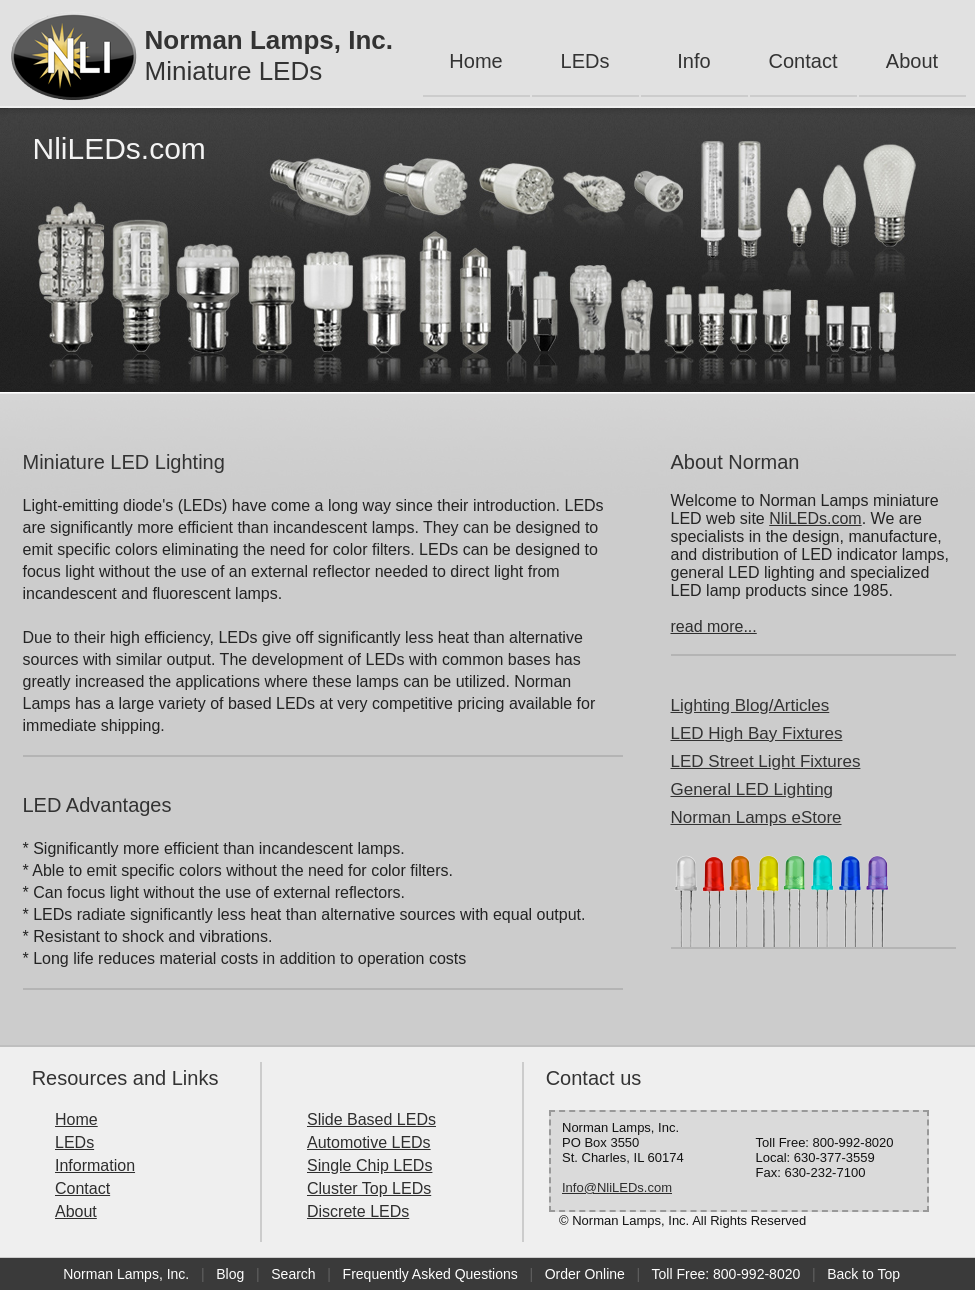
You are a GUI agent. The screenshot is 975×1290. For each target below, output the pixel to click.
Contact (803, 61)
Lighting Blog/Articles (750, 705)
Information (95, 1165)
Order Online (585, 1274)
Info (693, 61)
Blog (230, 1274)
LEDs (585, 61)
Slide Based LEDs (371, 1119)
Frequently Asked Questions (430, 1274)
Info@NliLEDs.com (617, 1187)
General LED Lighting (752, 789)
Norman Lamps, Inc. (126, 1274)
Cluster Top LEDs (369, 1188)
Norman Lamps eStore (756, 817)
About (912, 61)
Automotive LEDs (369, 1142)
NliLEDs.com (815, 518)
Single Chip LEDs (369, 1165)
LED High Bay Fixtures (757, 733)
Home (475, 61)
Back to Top (863, 1274)
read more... (714, 626)
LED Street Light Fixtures (766, 761)
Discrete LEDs (358, 1211)
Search (293, 1274)
